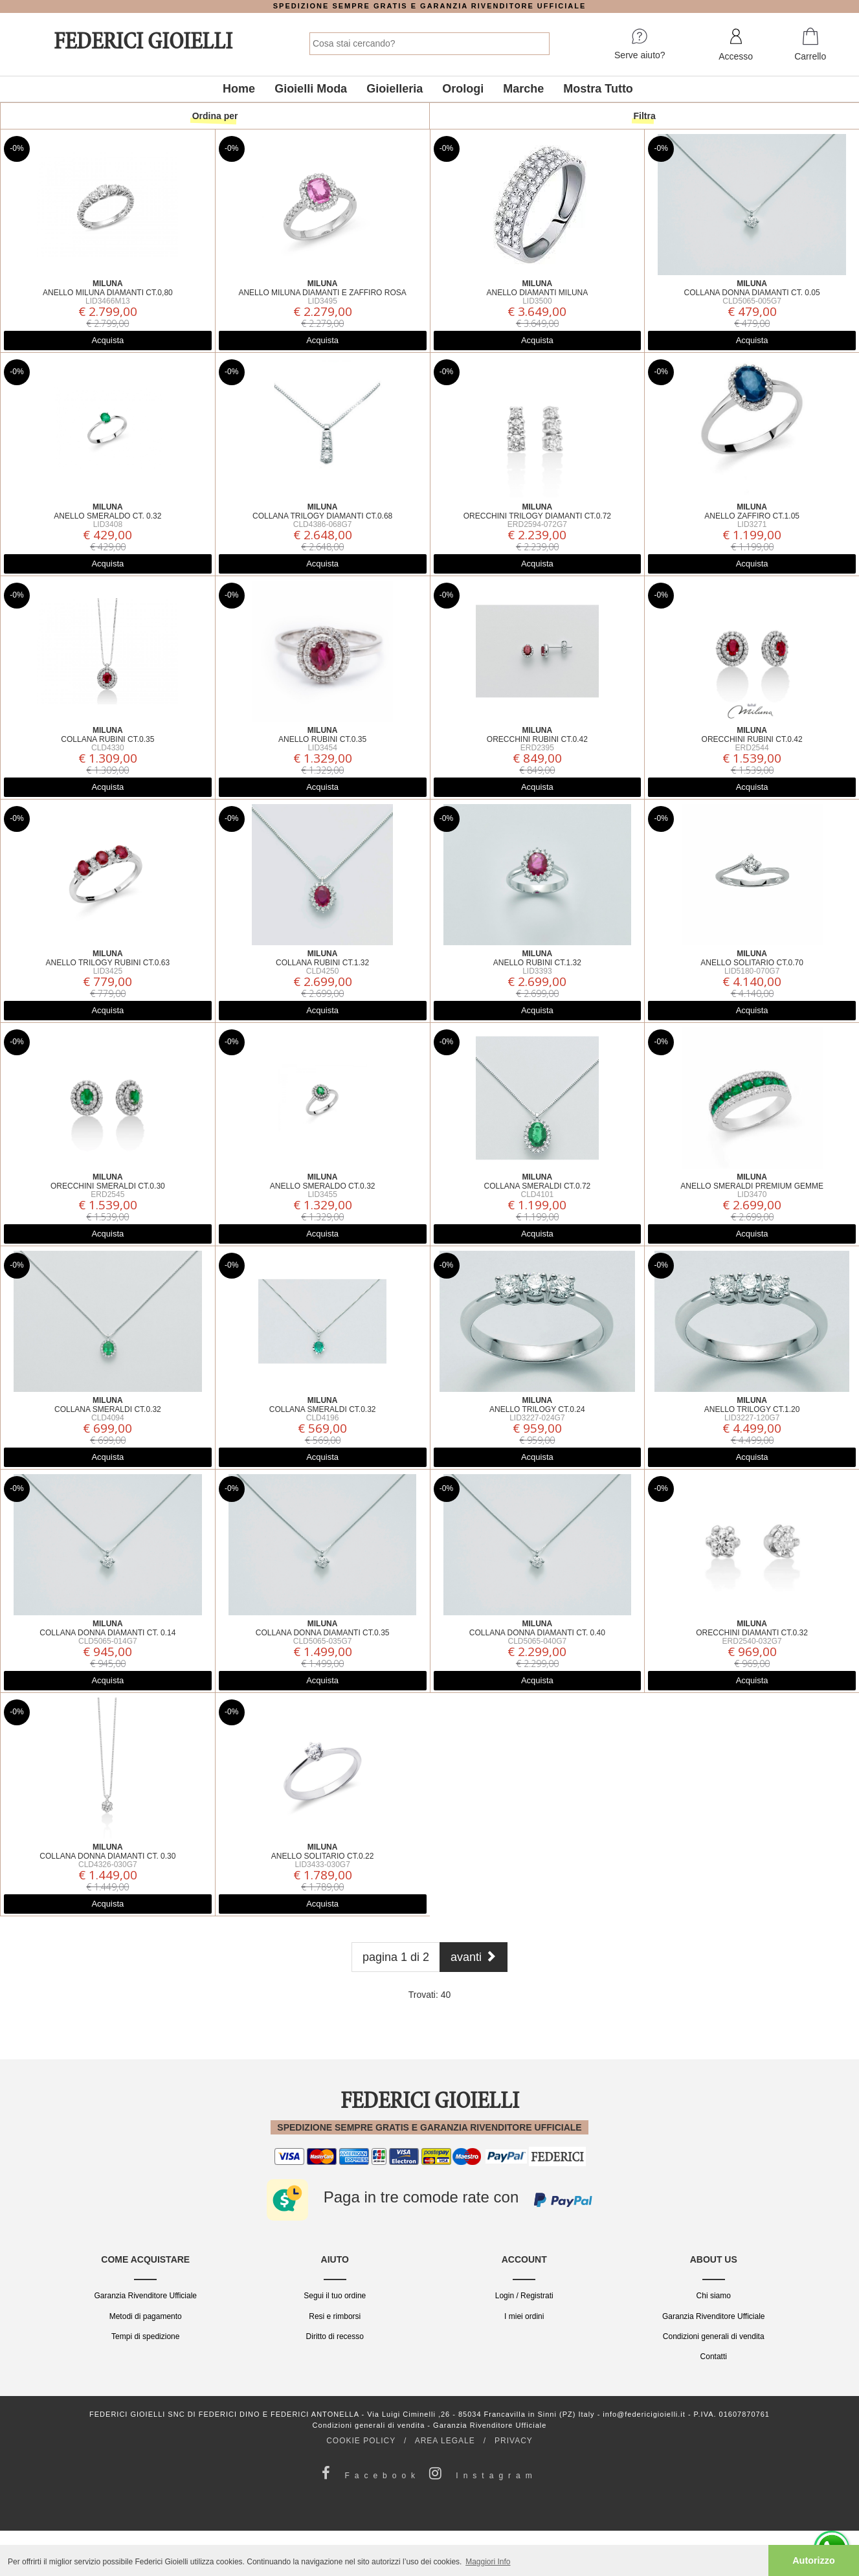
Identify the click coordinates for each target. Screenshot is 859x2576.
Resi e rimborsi (335, 2316)
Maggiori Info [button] (487, 2561)
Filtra (645, 116)
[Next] (474, 1957)
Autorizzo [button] (813, 2560)
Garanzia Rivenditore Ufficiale (145, 2295)
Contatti (713, 2356)
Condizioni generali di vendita (713, 2336)
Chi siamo (714, 2295)
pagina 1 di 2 (396, 1957)
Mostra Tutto (598, 88)
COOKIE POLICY (361, 2440)
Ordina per (215, 116)
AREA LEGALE (445, 2440)
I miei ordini (524, 2316)
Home (239, 88)
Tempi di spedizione (145, 2336)
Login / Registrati (524, 2295)
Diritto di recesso (335, 2336)
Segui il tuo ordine (335, 2295)
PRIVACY (514, 2440)
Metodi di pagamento (145, 2316)
